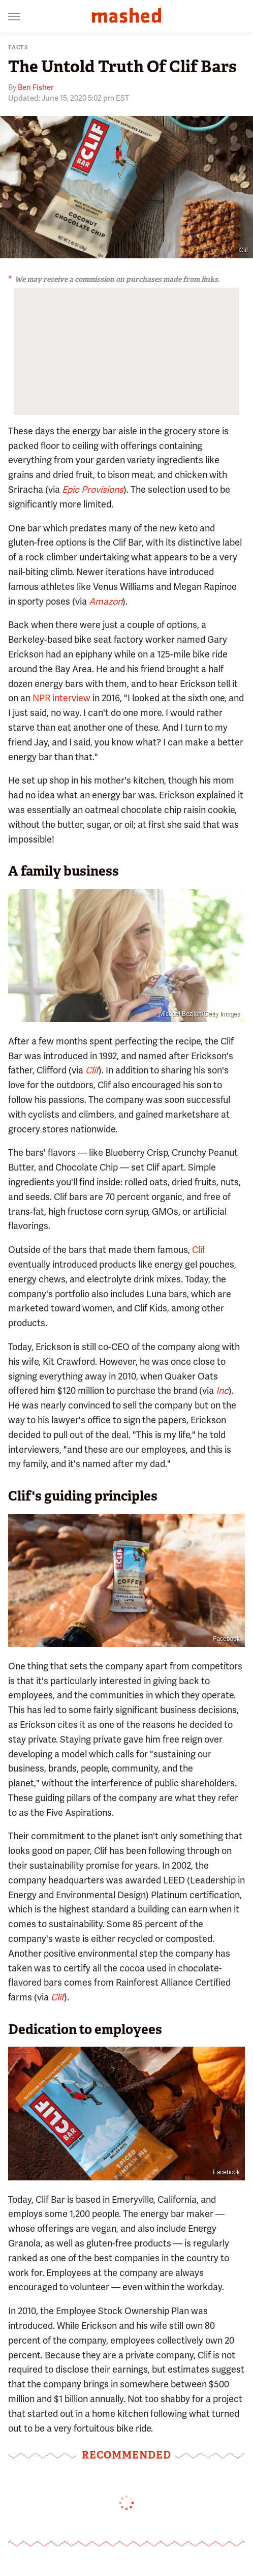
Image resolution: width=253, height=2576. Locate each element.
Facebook (226, 1639)
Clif (198, 1249)
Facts (18, 47)
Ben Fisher (35, 87)
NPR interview (61, 698)
